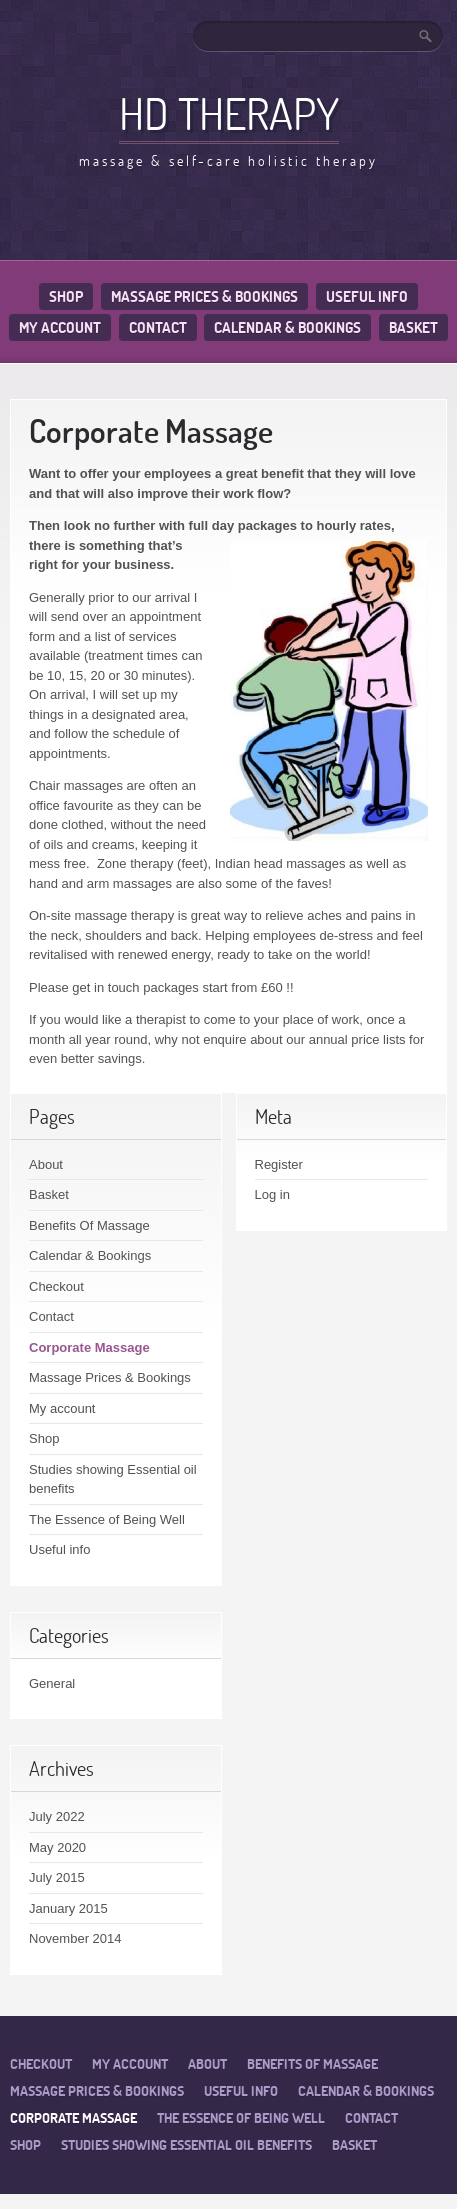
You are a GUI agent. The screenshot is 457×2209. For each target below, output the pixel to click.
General (52, 1683)
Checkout (56, 1286)
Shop (66, 296)
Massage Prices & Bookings (204, 296)
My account (60, 327)
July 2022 (57, 1816)
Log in (272, 1194)
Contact (158, 327)
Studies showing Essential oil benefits (186, 2145)
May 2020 (57, 1847)
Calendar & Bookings (287, 327)
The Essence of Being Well (107, 1519)
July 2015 (57, 1877)
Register (279, 1164)
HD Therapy (229, 113)
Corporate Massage (89, 1347)
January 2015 (68, 1908)
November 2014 (75, 1938)
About (46, 1164)
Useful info (367, 296)
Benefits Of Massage (89, 1225)
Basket (413, 327)
